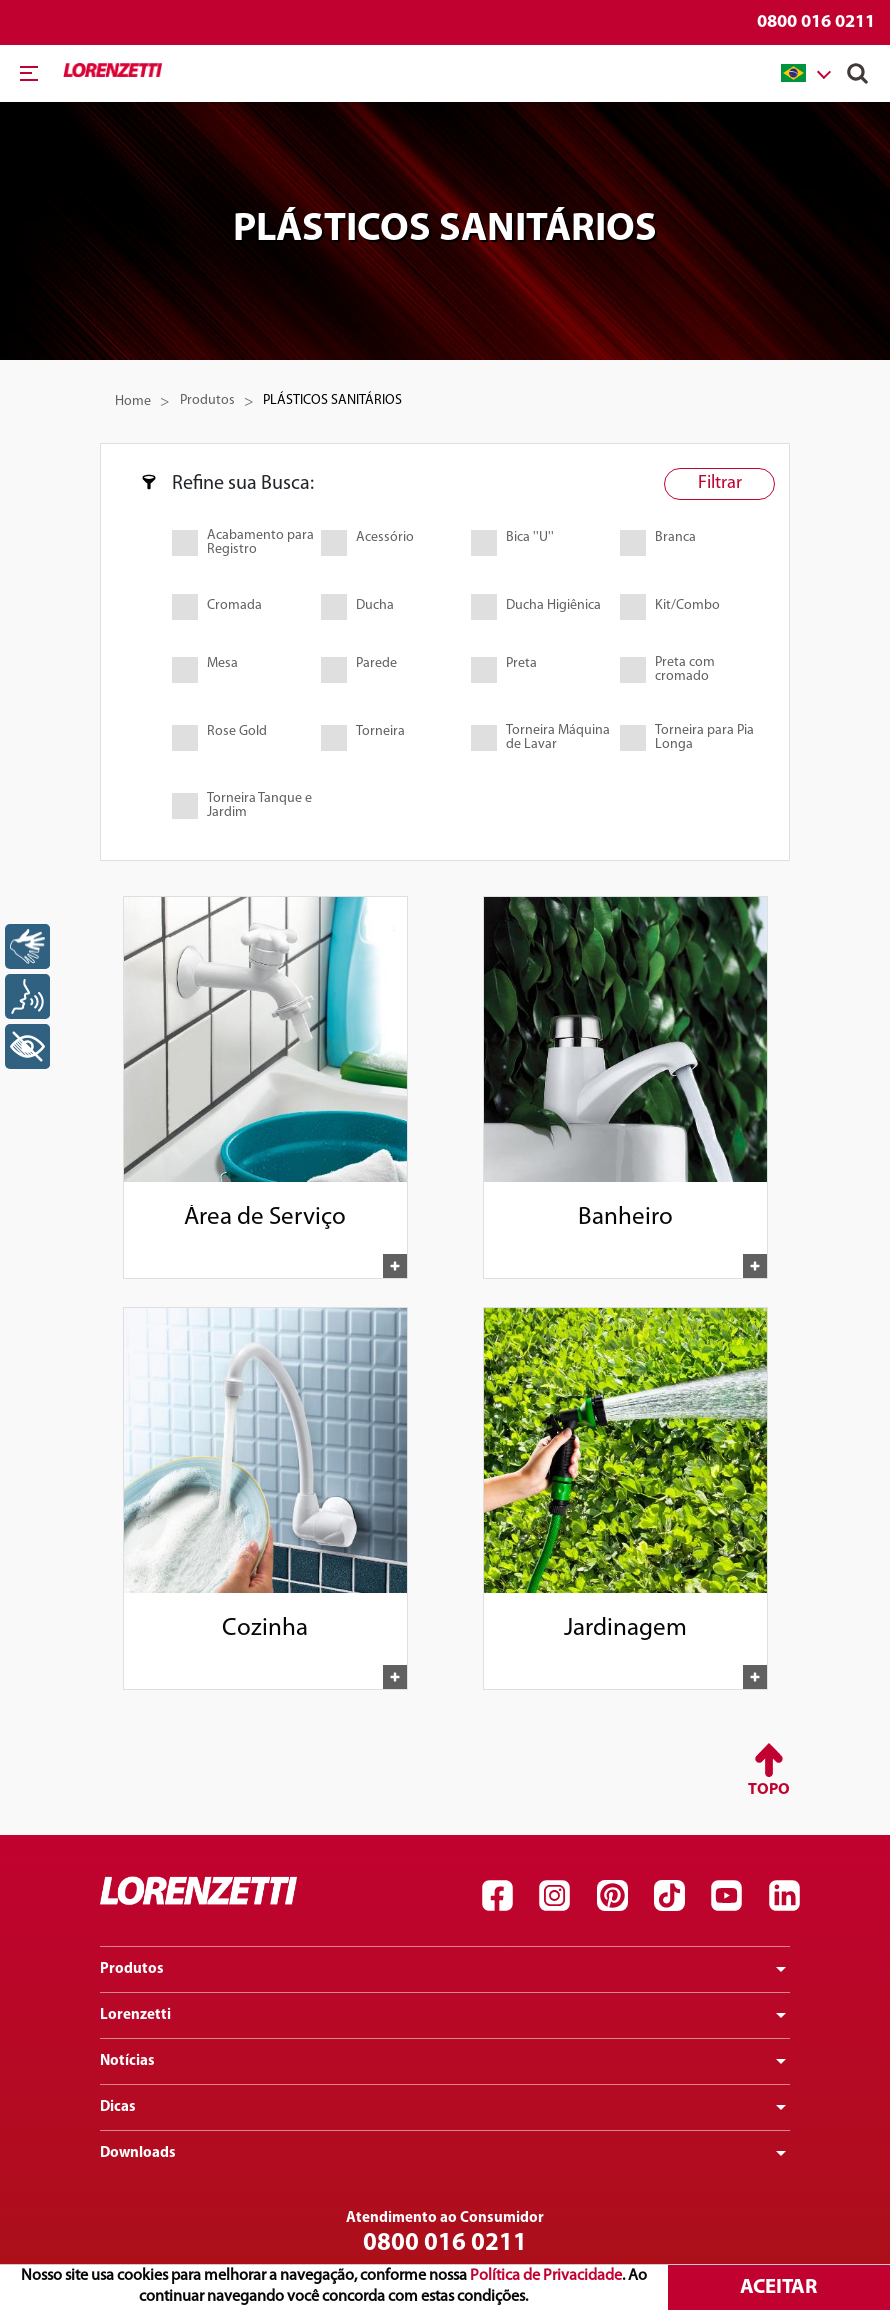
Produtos (207, 400)
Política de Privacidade (546, 2276)
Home (133, 401)
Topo (769, 1790)
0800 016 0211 (816, 22)
